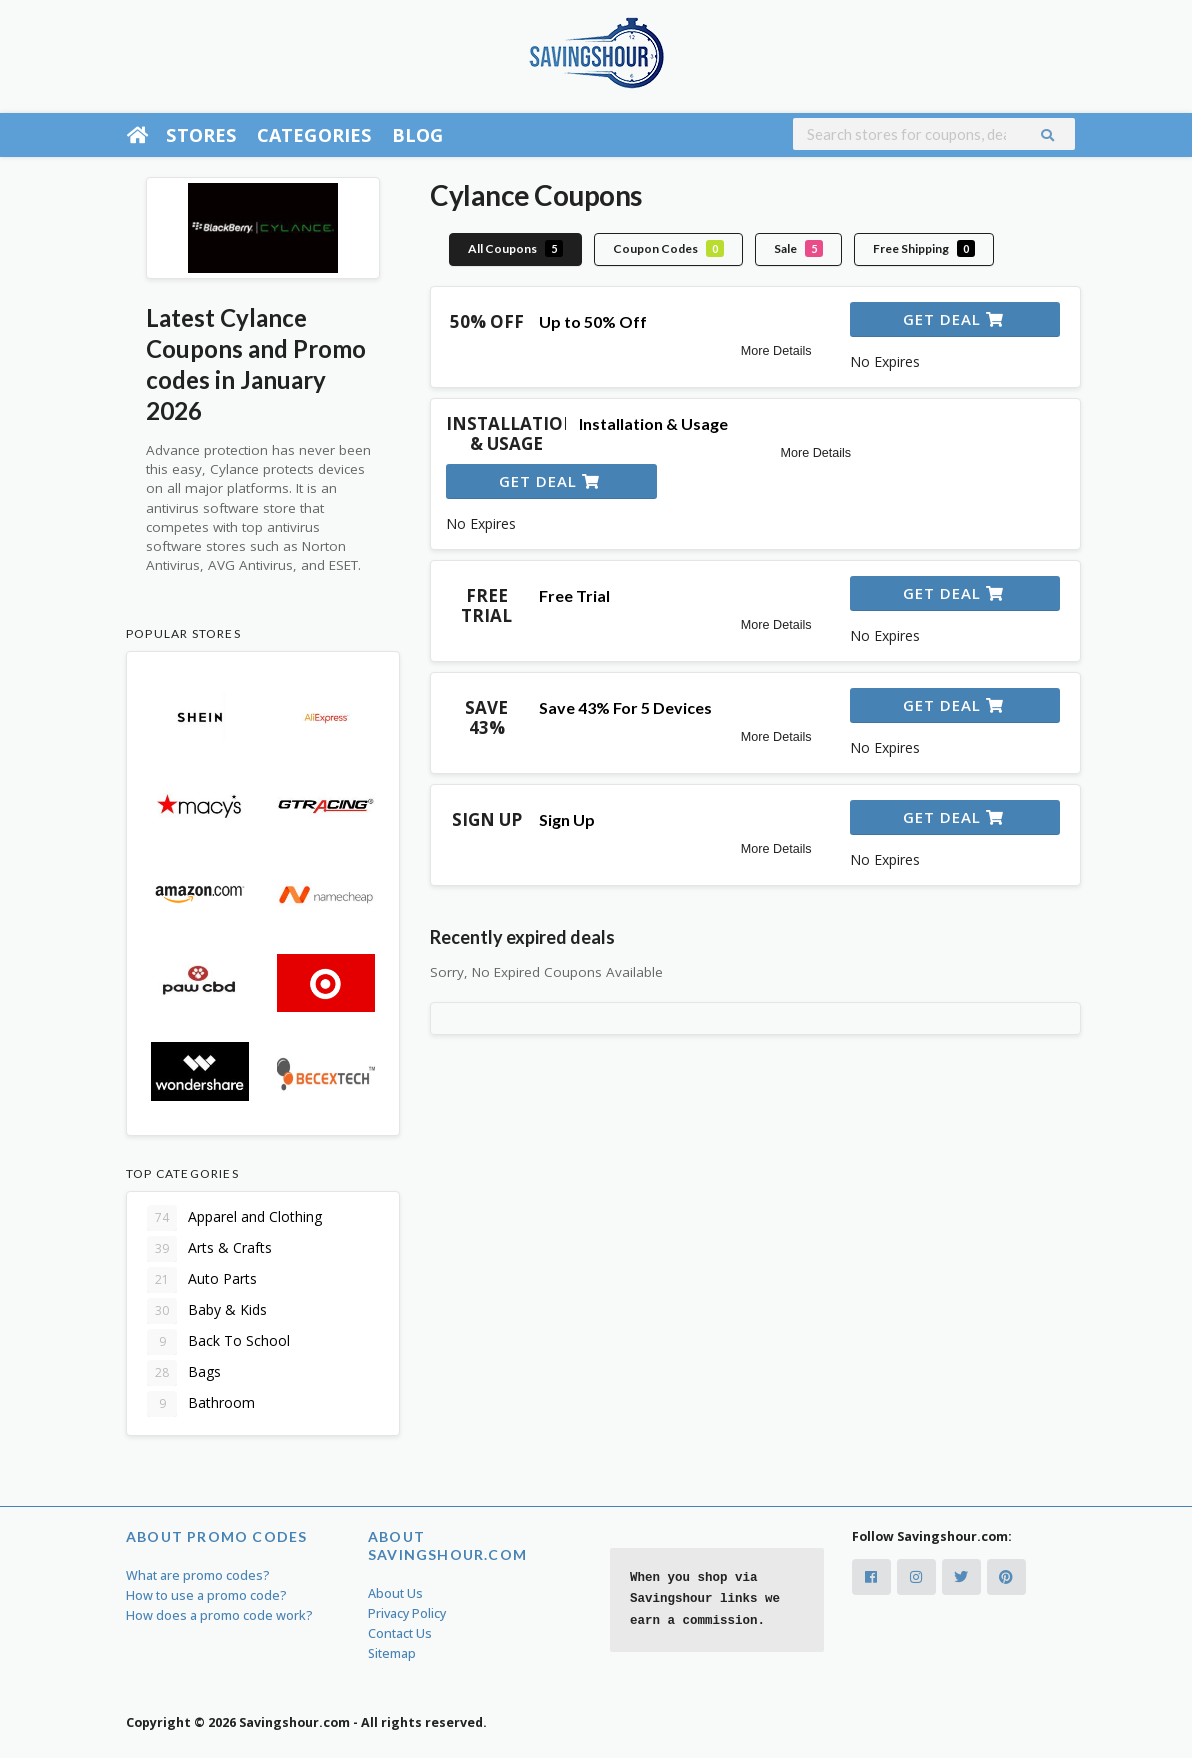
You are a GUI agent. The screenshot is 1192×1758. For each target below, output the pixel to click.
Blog (418, 135)
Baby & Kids (207, 1311)
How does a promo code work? (219, 1615)
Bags (184, 1373)
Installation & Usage (653, 423)
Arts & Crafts (209, 1249)
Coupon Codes (668, 248)
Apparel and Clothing (234, 1218)
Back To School (218, 1342)
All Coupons (515, 248)
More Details (776, 351)
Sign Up (567, 819)
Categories (314, 135)
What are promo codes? (198, 1575)
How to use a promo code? (206, 1595)
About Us (395, 1593)
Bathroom (201, 1404)
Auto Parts (202, 1280)
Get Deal (953, 319)
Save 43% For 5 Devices (625, 707)
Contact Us (400, 1633)
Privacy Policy (407, 1613)
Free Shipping (924, 248)
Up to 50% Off (593, 321)
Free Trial (574, 595)
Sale (798, 248)
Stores (201, 135)
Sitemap (392, 1653)
